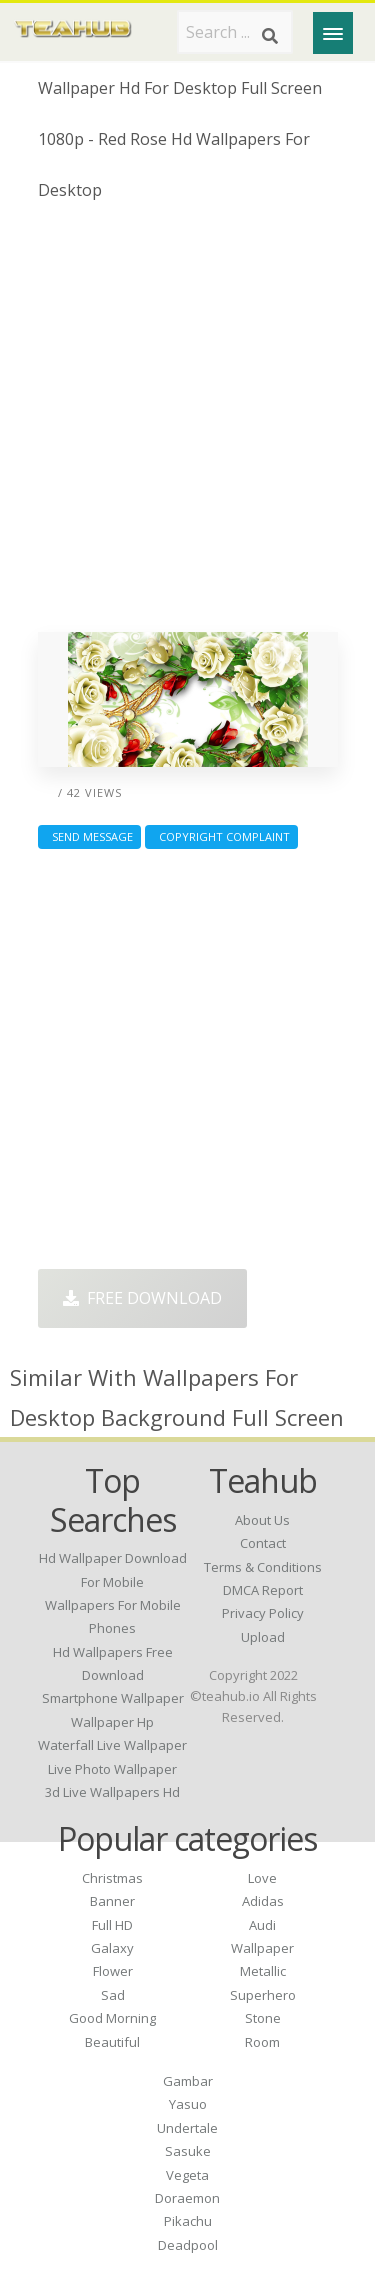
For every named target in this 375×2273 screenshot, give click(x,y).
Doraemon (187, 2198)
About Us (262, 1520)
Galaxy (112, 1948)
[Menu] (333, 33)
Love (262, 1878)
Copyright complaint (221, 836)
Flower (113, 1971)
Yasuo (188, 2104)
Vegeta (187, 2175)
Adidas (263, 1901)
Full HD (112, 1925)
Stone (263, 2018)
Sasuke (188, 2151)
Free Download (142, 1298)
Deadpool (188, 2245)
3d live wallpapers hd (112, 1792)
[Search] (270, 36)
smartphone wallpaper (113, 1698)
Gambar (188, 2081)
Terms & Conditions (263, 1567)
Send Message (89, 836)
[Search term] (235, 32)
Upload (263, 1637)
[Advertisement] (187, 424)
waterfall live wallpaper (112, 1745)
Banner (112, 1901)
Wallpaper (262, 1948)
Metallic (263, 1971)
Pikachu (188, 2221)
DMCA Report (263, 1590)
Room (262, 2042)
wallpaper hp (112, 1722)
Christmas (112, 1878)
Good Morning (112, 2018)
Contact (263, 1543)
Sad (113, 1995)
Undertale (187, 2128)
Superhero (263, 1995)
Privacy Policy (263, 1613)
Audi (262, 1925)
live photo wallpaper (112, 1769)
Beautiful (112, 2042)
